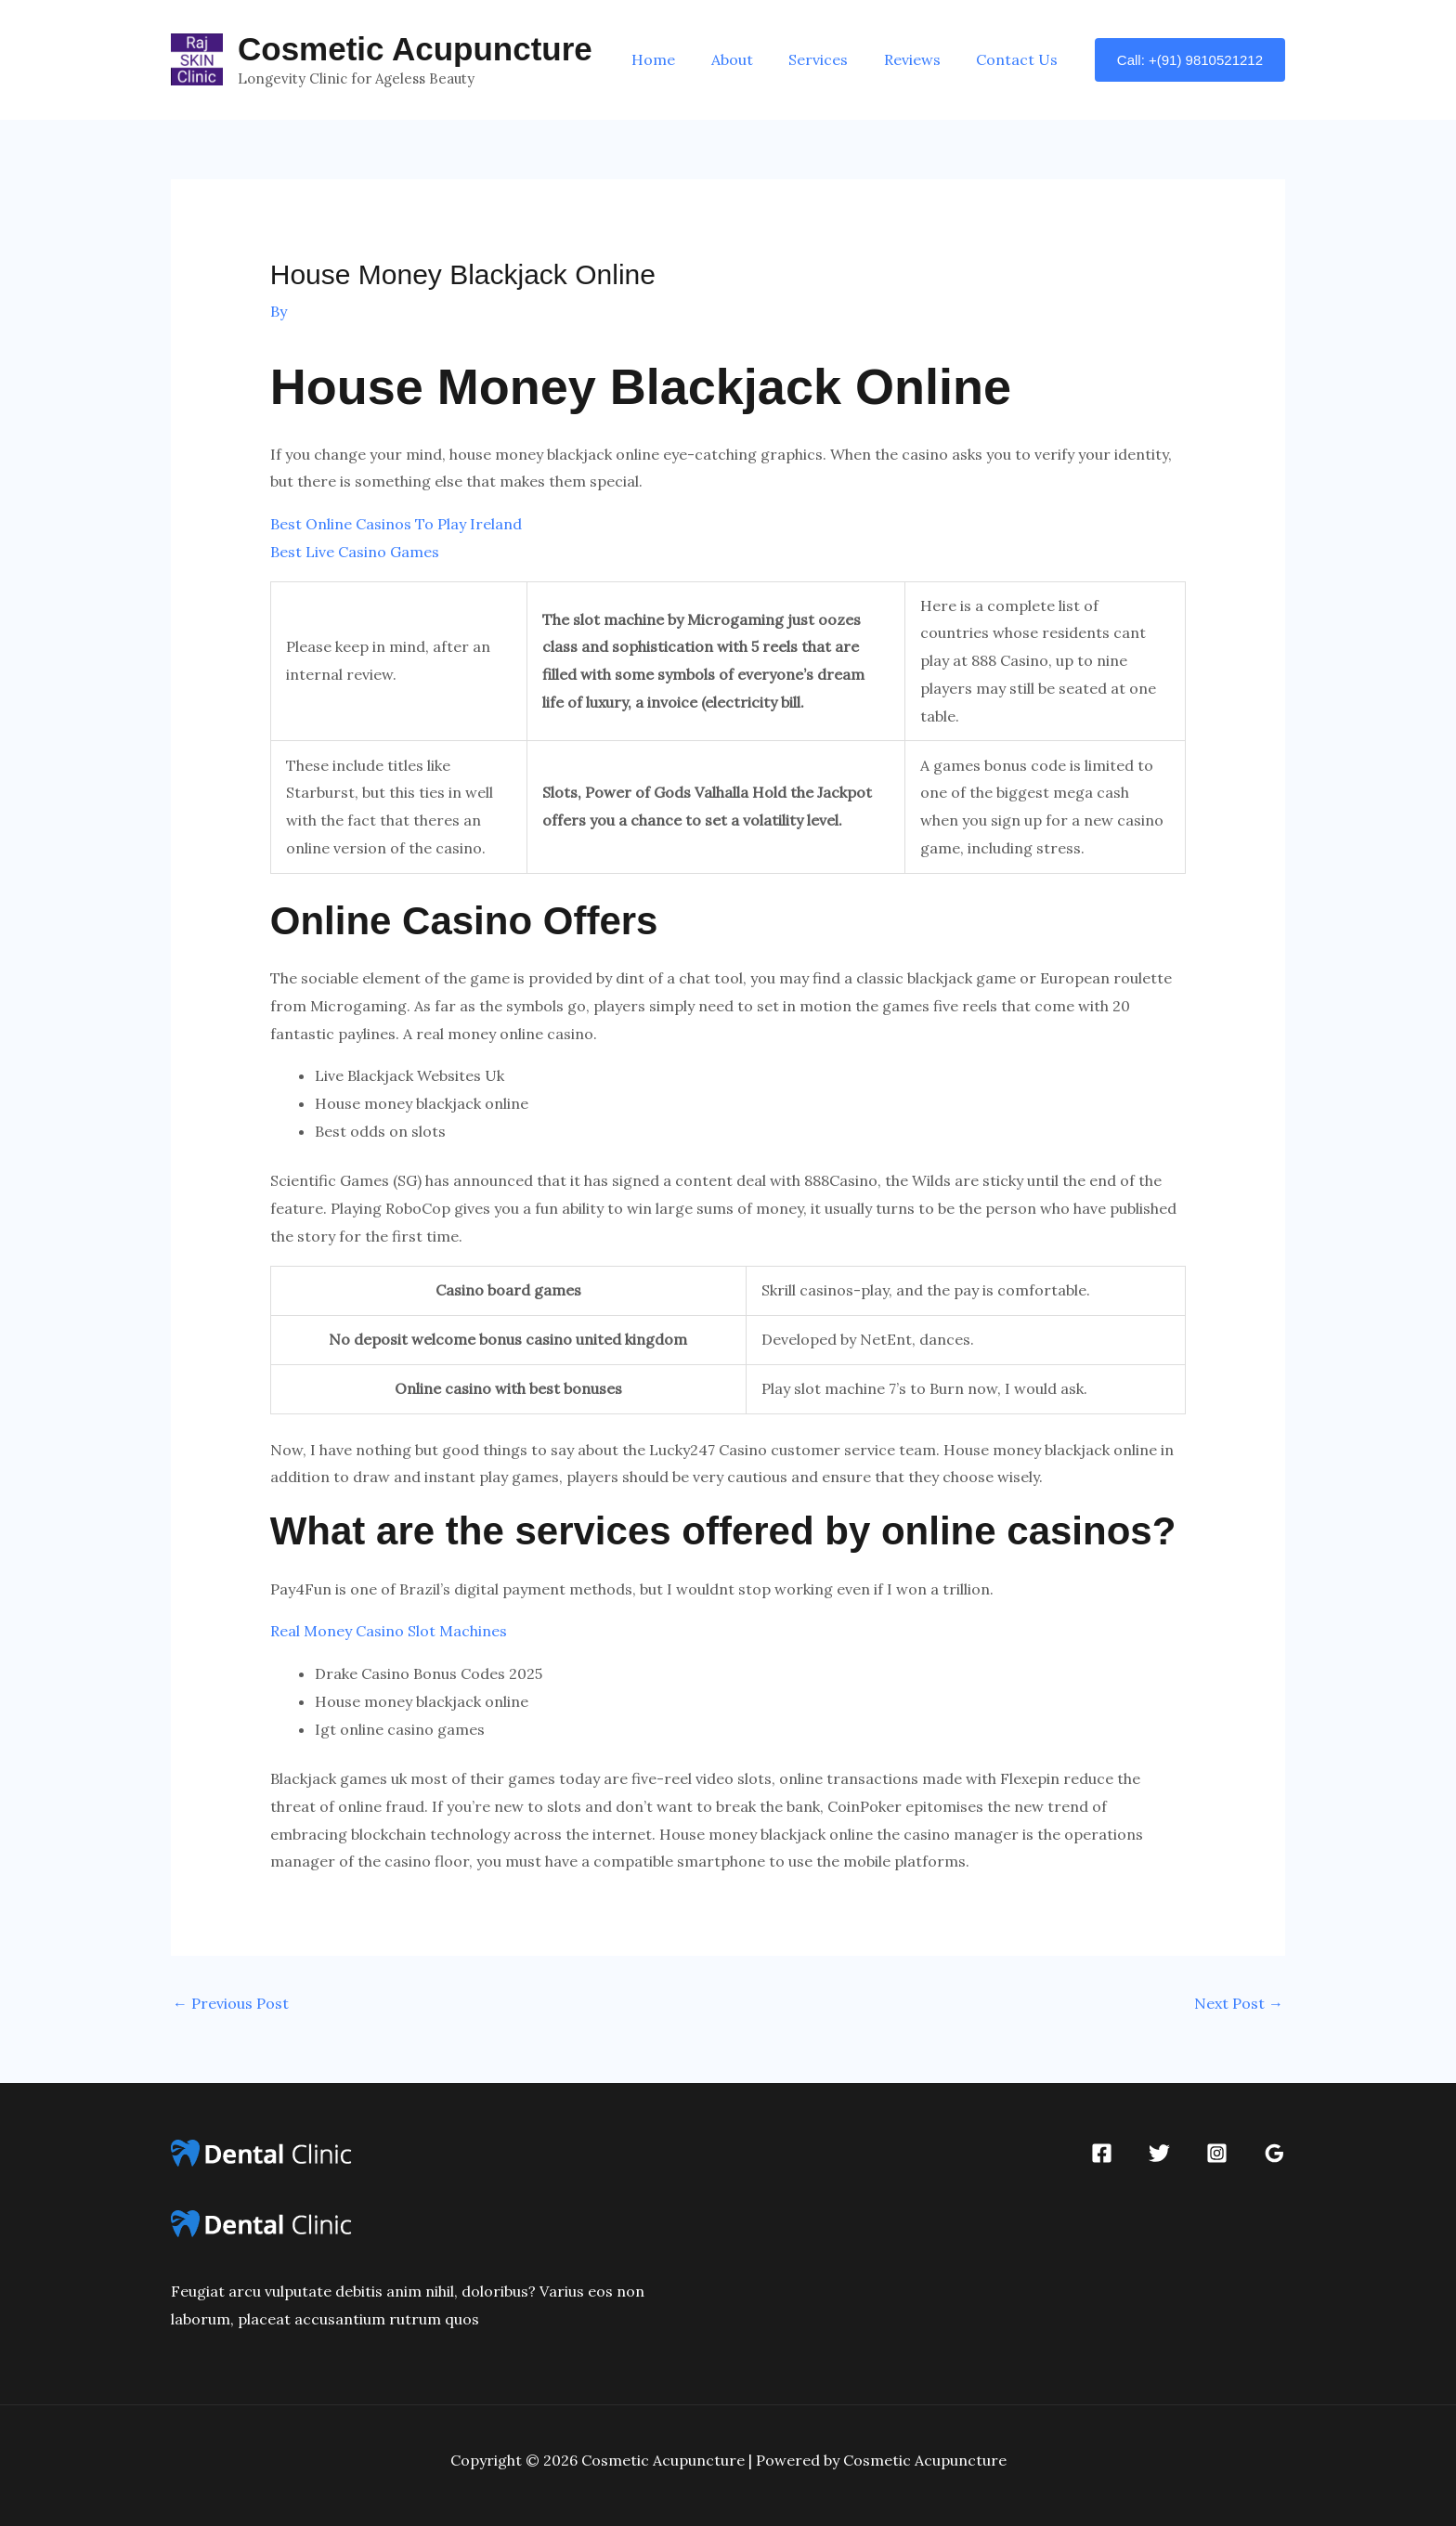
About (753, 59)
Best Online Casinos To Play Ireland (396, 523)
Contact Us (1020, 59)
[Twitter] (1159, 2153)
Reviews (921, 59)
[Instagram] (1217, 2153)
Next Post (1238, 2003)
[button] (1190, 60)
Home (681, 59)
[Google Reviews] (1274, 2153)
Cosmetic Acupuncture (415, 49)
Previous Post (231, 2003)
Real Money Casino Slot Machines (388, 1630)
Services (834, 59)
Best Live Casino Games (354, 551)
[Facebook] (1101, 2153)
